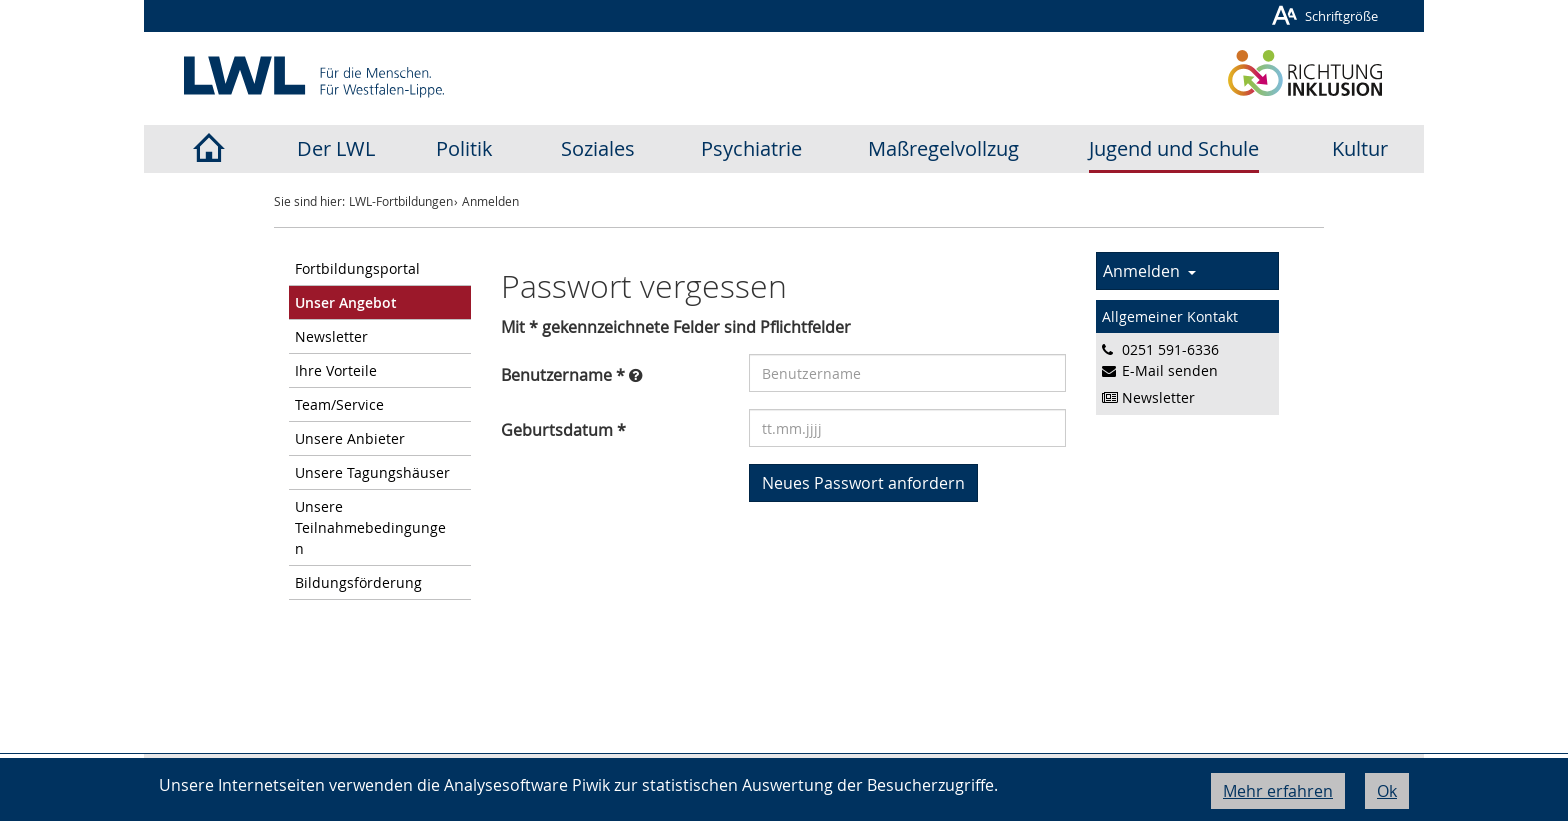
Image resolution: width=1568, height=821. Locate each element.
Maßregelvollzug (943, 148)
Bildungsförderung (358, 582)
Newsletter (331, 336)
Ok (1387, 791)
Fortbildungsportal (357, 268)
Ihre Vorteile (336, 370)
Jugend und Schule (1174, 148)
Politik (464, 148)
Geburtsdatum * (563, 430)
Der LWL (336, 148)
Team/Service (339, 404)
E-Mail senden (1170, 370)
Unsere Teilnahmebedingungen (370, 527)
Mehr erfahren (1278, 791)
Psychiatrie (751, 148)
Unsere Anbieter (350, 438)
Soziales (598, 148)
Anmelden (1149, 271)
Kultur (1360, 148)
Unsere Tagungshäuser (372, 472)
